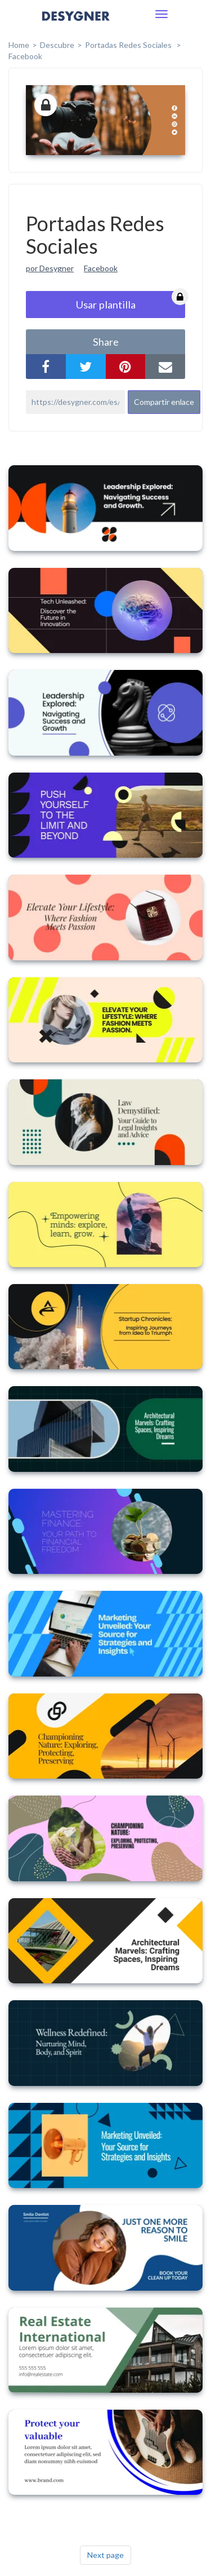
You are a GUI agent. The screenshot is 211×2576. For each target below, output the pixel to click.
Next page (105, 2555)
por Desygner (50, 268)
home (18, 45)
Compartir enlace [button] (164, 402)
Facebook (25, 56)
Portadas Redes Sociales (129, 45)
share (106, 342)
